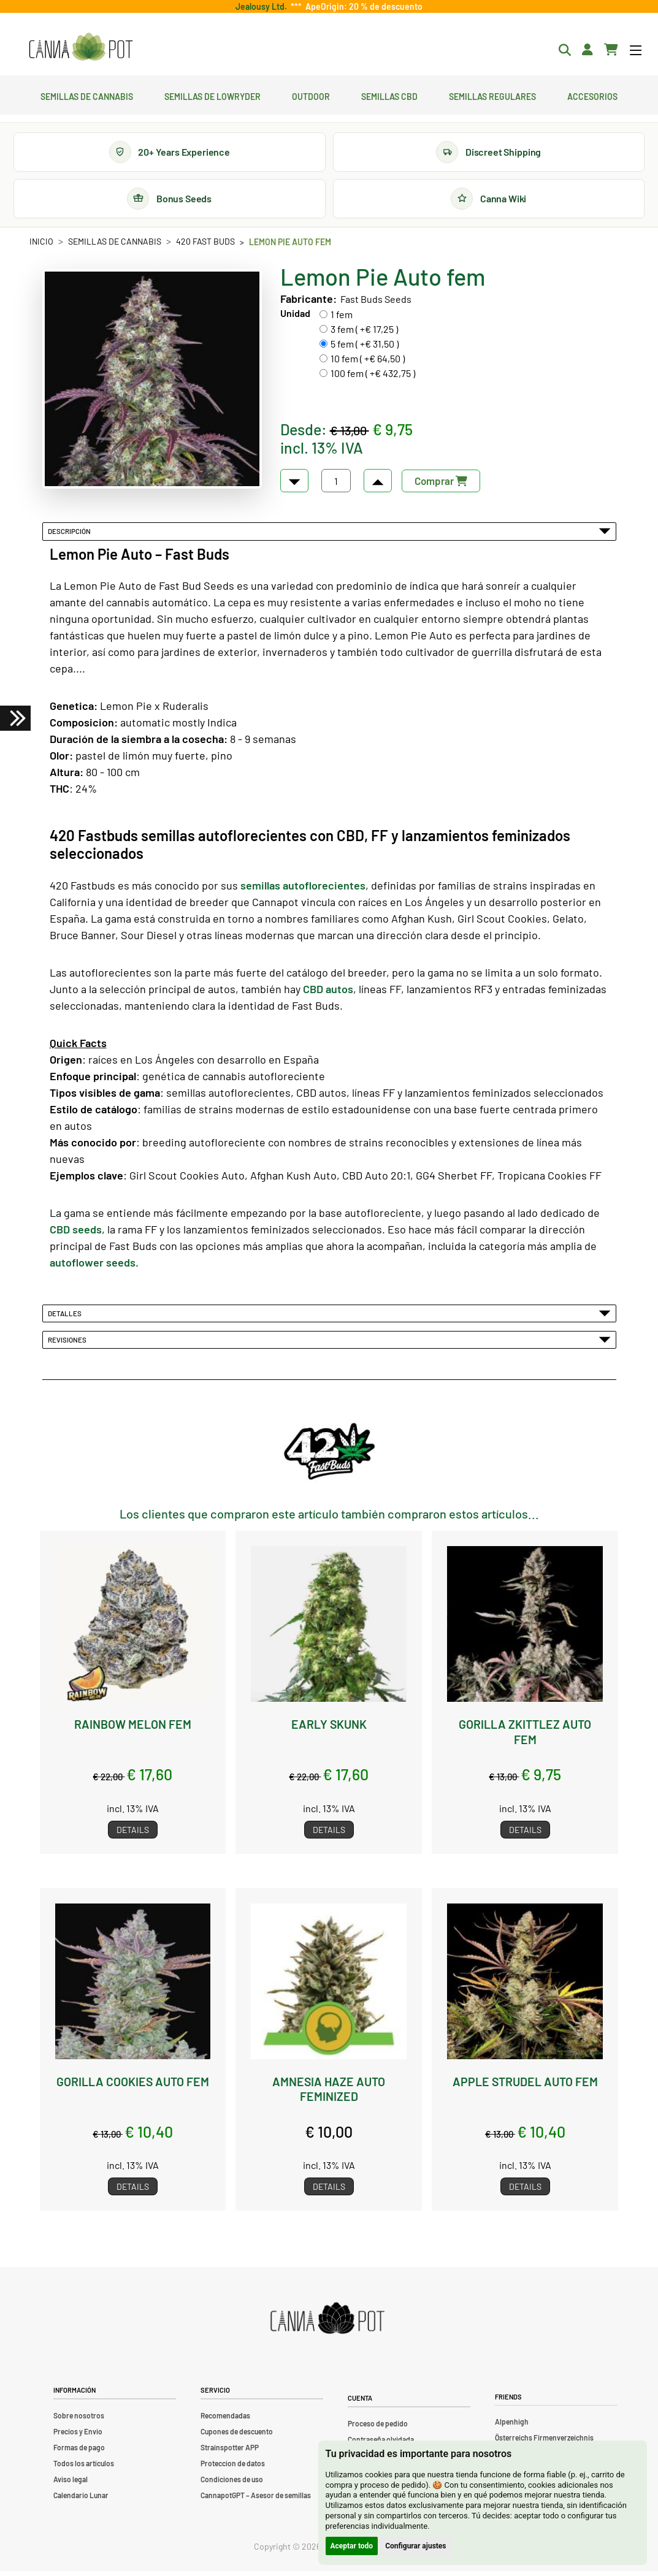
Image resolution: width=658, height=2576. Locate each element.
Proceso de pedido (378, 2428)
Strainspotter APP (230, 2452)
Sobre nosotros (78, 2420)
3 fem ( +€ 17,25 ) (364, 334)
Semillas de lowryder (212, 95)
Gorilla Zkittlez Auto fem (524, 1736)
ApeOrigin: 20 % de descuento (362, 6)
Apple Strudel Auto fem (525, 2086)
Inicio (41, 246)
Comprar (441, 485)
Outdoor (311, 95)
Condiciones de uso (232, 2484)
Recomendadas (225, 2420)
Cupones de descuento (237, 2436)
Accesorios (592, 95)
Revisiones (329, 1345)
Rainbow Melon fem (132, 1729)
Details (133, 1834)
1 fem (342, 320)
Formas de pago (79, 2452)
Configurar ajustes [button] (415, 2546)
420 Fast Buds (205, 246)
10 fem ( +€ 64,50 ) (368, 364)
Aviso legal (70, 2484)
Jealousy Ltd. (263, 6)
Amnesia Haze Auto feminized (328, 2093)
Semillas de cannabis (86, 95)
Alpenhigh (512, 2427)
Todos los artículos (83, 2468)
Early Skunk (329, 1729)
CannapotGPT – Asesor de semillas (256, 2500)
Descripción (329, 536)
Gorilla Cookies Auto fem (132, 2086)
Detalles (329, 1318)
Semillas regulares (492, 95)
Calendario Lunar (81, 2500)
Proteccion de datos (233, 2468)
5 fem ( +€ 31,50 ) (365, 349)
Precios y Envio (77, 2436)
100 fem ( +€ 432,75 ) (373, 378)
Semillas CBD (389, 95)
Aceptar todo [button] (352, 2546)
